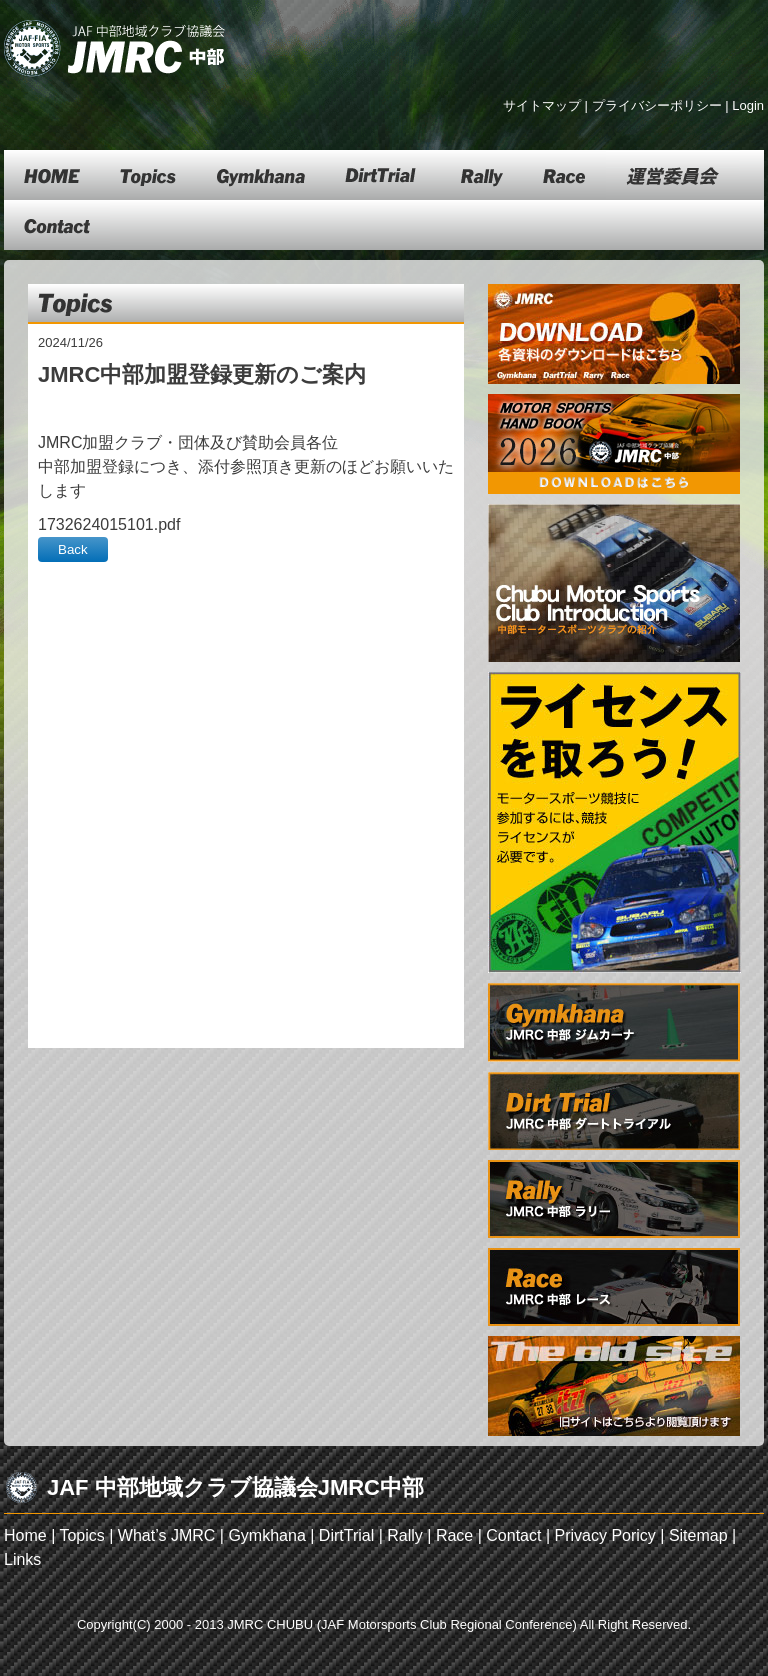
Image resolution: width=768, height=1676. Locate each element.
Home (25, 1535)
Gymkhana (266, 1535)
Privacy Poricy (604, 1535)
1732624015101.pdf (109, 524)
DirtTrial (346, 1535)
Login (748, 105)
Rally (405, 1535)
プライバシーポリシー (657, 105)
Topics (81, 1535)
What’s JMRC (167, 1535)
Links (22, 1559)
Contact (513, 1535)
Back (73, 549)
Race (454, 1535)
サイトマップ (542, 105)
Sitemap (698, 1535)
